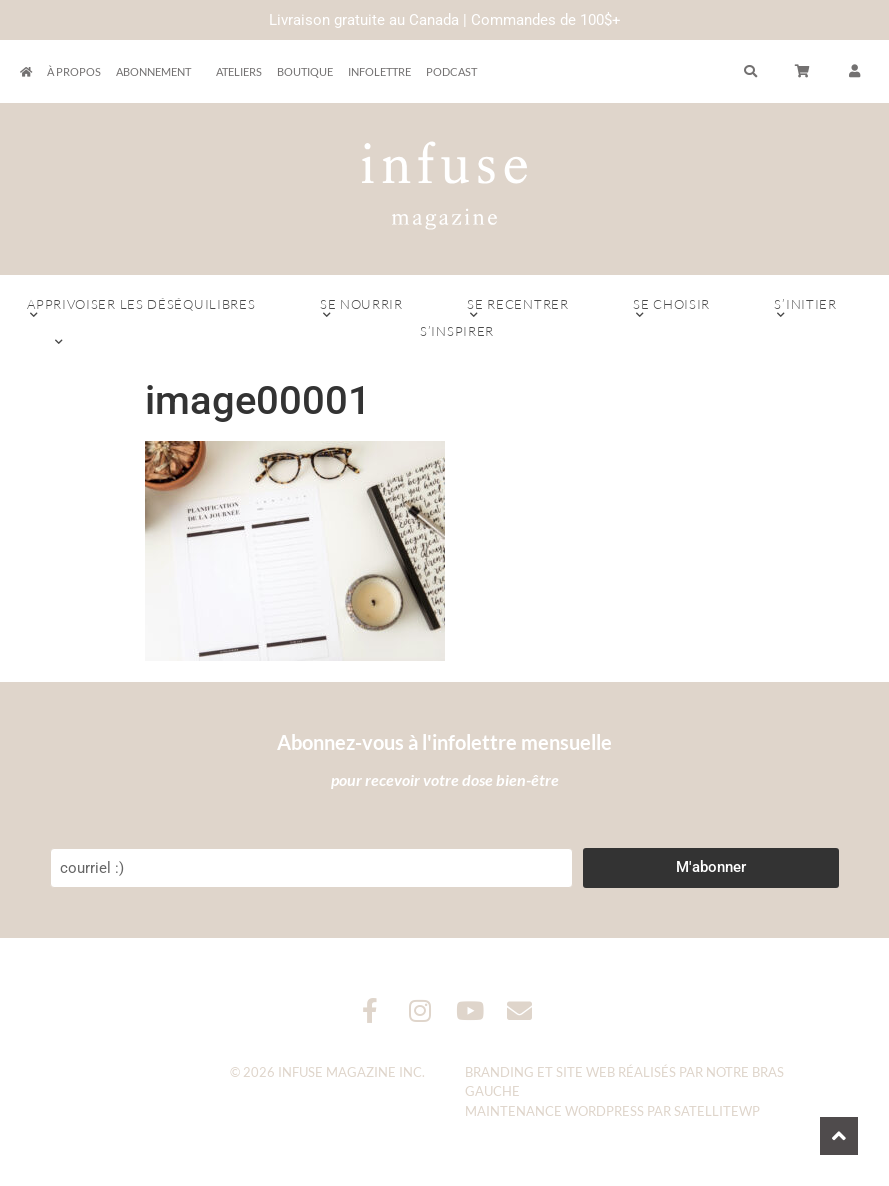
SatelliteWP (717, 1111)
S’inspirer (457, 336)
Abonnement (158, 72)
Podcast (451, 71)
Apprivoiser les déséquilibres (141, 309)
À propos (74, 71)
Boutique (305, 71)
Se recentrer (518, 309)
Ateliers (239, 71)
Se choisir (671, 309)
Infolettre (379, 71)
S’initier (805, 309)
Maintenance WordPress (554, 1111)
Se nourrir (361, 309)
